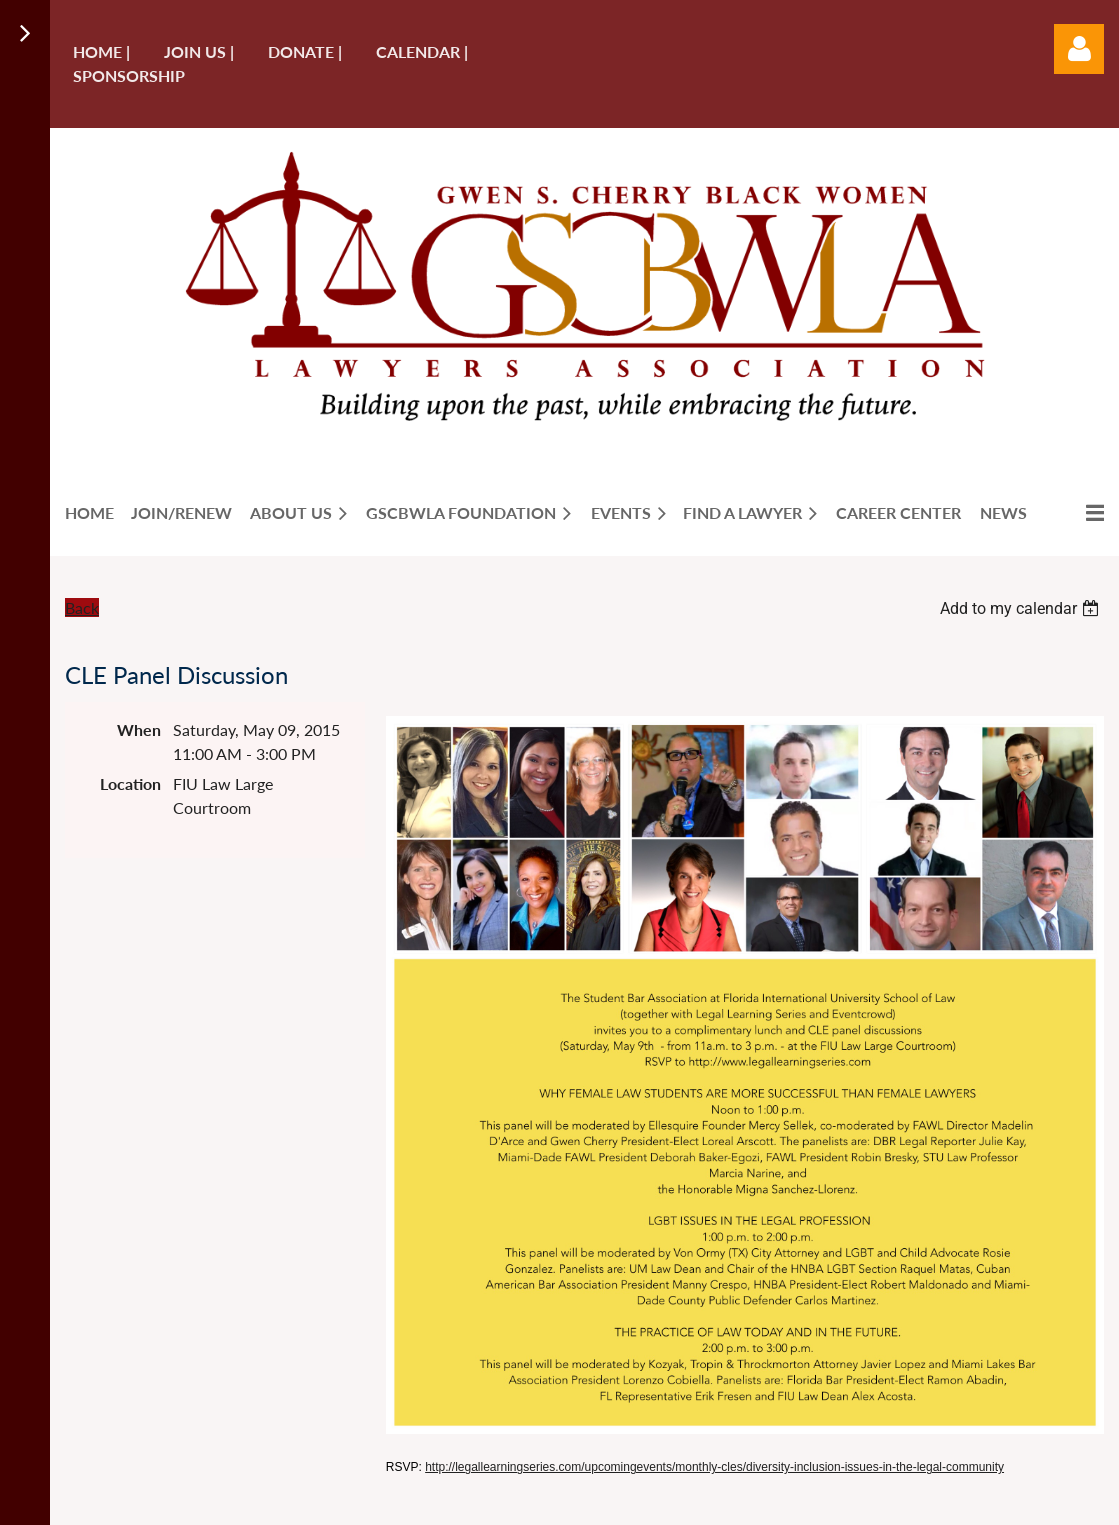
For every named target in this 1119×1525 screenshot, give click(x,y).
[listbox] (1022, 608)
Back (82, 607)
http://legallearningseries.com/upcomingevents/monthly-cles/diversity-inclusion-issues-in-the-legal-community (714, 1467)
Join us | (199, 51)
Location (130, 783)
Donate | (305, 51)
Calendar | (422, 51)
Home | (101, 51)
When (139, 729)
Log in (1079, 49)
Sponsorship (129, 75)
